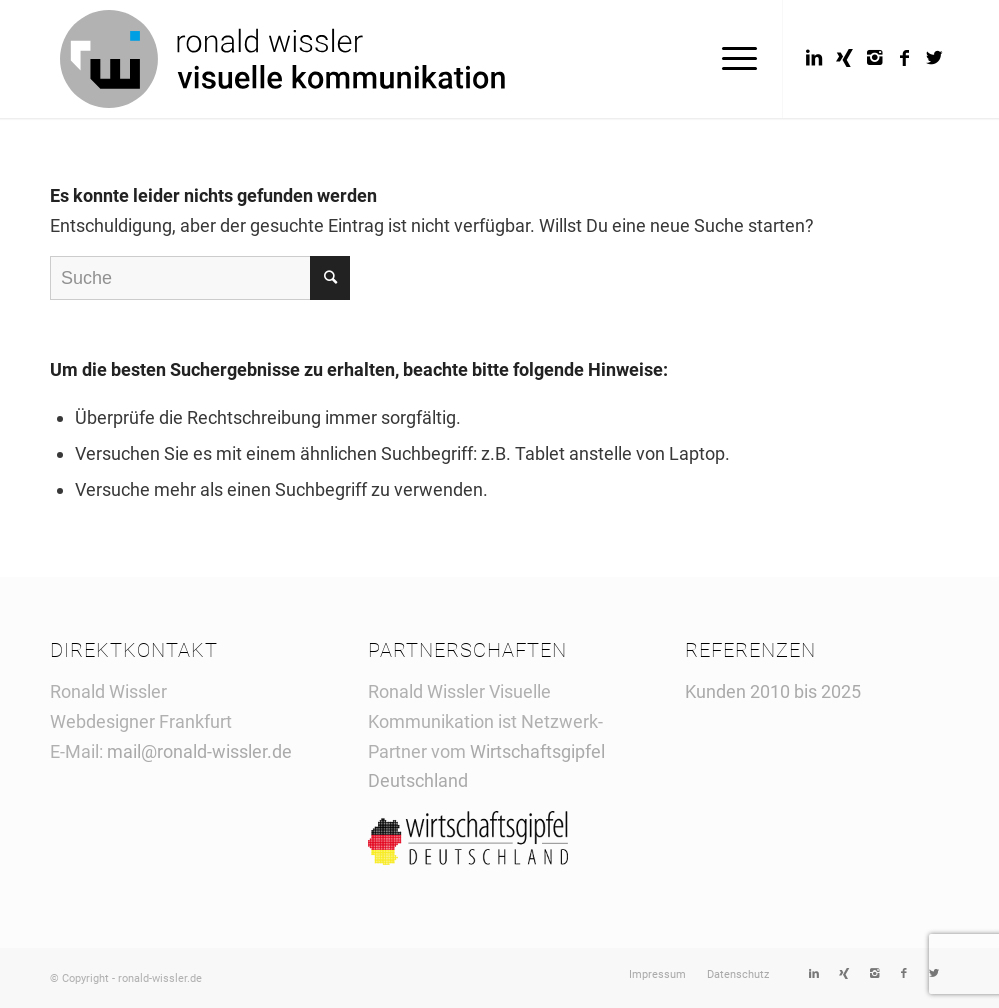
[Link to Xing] (844, 58)
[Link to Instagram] (874, 58)
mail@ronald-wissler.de (199, 751)
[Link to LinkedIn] (814, 58)
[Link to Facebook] (904, 58)
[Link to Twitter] (934, 58)
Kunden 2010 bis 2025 (773, 691)
